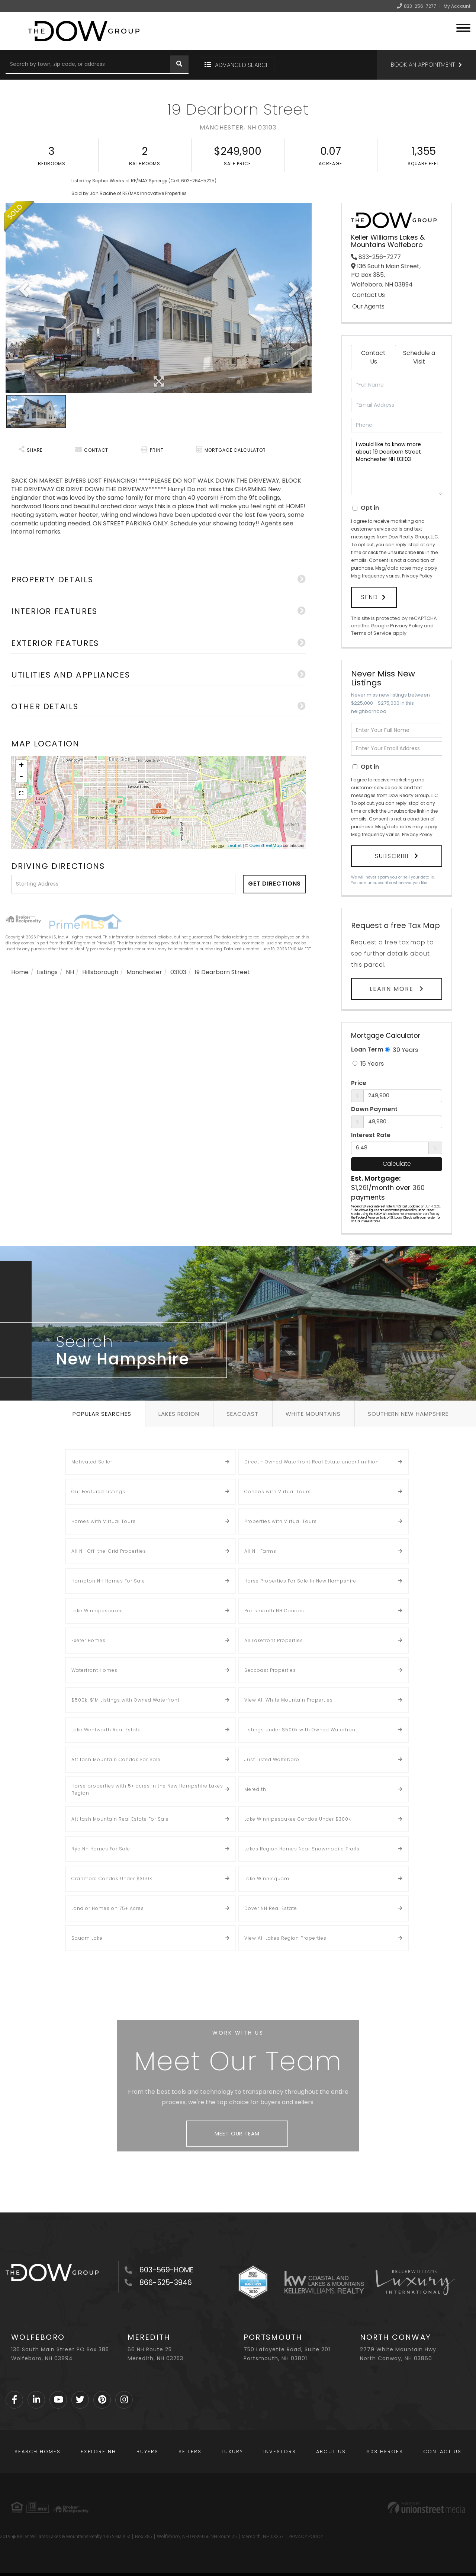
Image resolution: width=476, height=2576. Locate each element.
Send (369, 595)
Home (20, 972)
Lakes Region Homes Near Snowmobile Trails (302, 1842)
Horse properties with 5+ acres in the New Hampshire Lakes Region (147, 1782)
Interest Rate (370, 1128)
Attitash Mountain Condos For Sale (116, 1753)
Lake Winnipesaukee (97, 1604)
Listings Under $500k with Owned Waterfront (300, 1723)
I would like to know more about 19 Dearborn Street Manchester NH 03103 (396, 466)
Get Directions (274, 883)
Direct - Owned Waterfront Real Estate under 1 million (311, 1455)
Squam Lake (87, 1932)
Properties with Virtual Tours (280, 1515)
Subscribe (393, 851)
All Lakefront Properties (273, 1634)
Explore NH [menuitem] (98, 2444)
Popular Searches (102, 1407)
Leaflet (235, 845)
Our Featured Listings (98, 1485)
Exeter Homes (88, 1634)
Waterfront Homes (94, 1664)
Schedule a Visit (419, 357)
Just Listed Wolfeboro (271, 1753)
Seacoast (242, 1407)
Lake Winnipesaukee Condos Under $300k (297, 1812)
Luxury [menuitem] (232, 2444)
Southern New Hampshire (408, 1407)
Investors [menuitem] (279, 2444)
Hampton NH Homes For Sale (108, 1574)
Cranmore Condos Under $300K (111, 1872)
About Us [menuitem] (331, 2444)
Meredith (255, 1783)
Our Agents (368, 307)
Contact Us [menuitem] (442, 2444)
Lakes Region (178, 1407)
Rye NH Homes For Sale (100, 1842)
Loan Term (367, 1043)
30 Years (401, 1043)
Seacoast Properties (270, 1664)
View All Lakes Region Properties (285, 1932)
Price (358, 1076)
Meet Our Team (237, 2127)
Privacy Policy (417, 576)
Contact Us (368, 295)
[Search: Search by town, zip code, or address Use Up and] (88, 64)
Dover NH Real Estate (270, 1902)
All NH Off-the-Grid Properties (108, 1545)
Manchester (144, 972)
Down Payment (374, 1102)
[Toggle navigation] (463, 27)
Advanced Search (242, 65)
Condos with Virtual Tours (277, 1485)
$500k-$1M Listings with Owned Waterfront (125, 1693)
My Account (457, 6)
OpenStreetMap (265, 845)
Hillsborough (100, 972)
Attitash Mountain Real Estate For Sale (120, 1812)
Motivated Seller (91, 1455)
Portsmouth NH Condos (274, 1604)
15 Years (368, 1057)
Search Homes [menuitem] (38, 2444)
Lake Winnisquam (266, 1872)
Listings (47, 972)
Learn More (393, 982)
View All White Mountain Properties (288, 1693)
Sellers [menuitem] (190, 2444)
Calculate (397, 1157)
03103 (178, 972)
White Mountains (313, 1407)
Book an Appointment (423, 64)
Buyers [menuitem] (147, 2444)
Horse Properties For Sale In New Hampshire (300, 1574)
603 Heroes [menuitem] (384, 2444)
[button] (179, 64)
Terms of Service (371, 630)
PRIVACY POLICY (306, 2530)
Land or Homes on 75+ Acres (107, 1902)
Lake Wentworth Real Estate (106, 1723)
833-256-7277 (420, 6)
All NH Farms (260, 1545)
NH (70, 972)
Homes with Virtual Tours (103, 1515)
